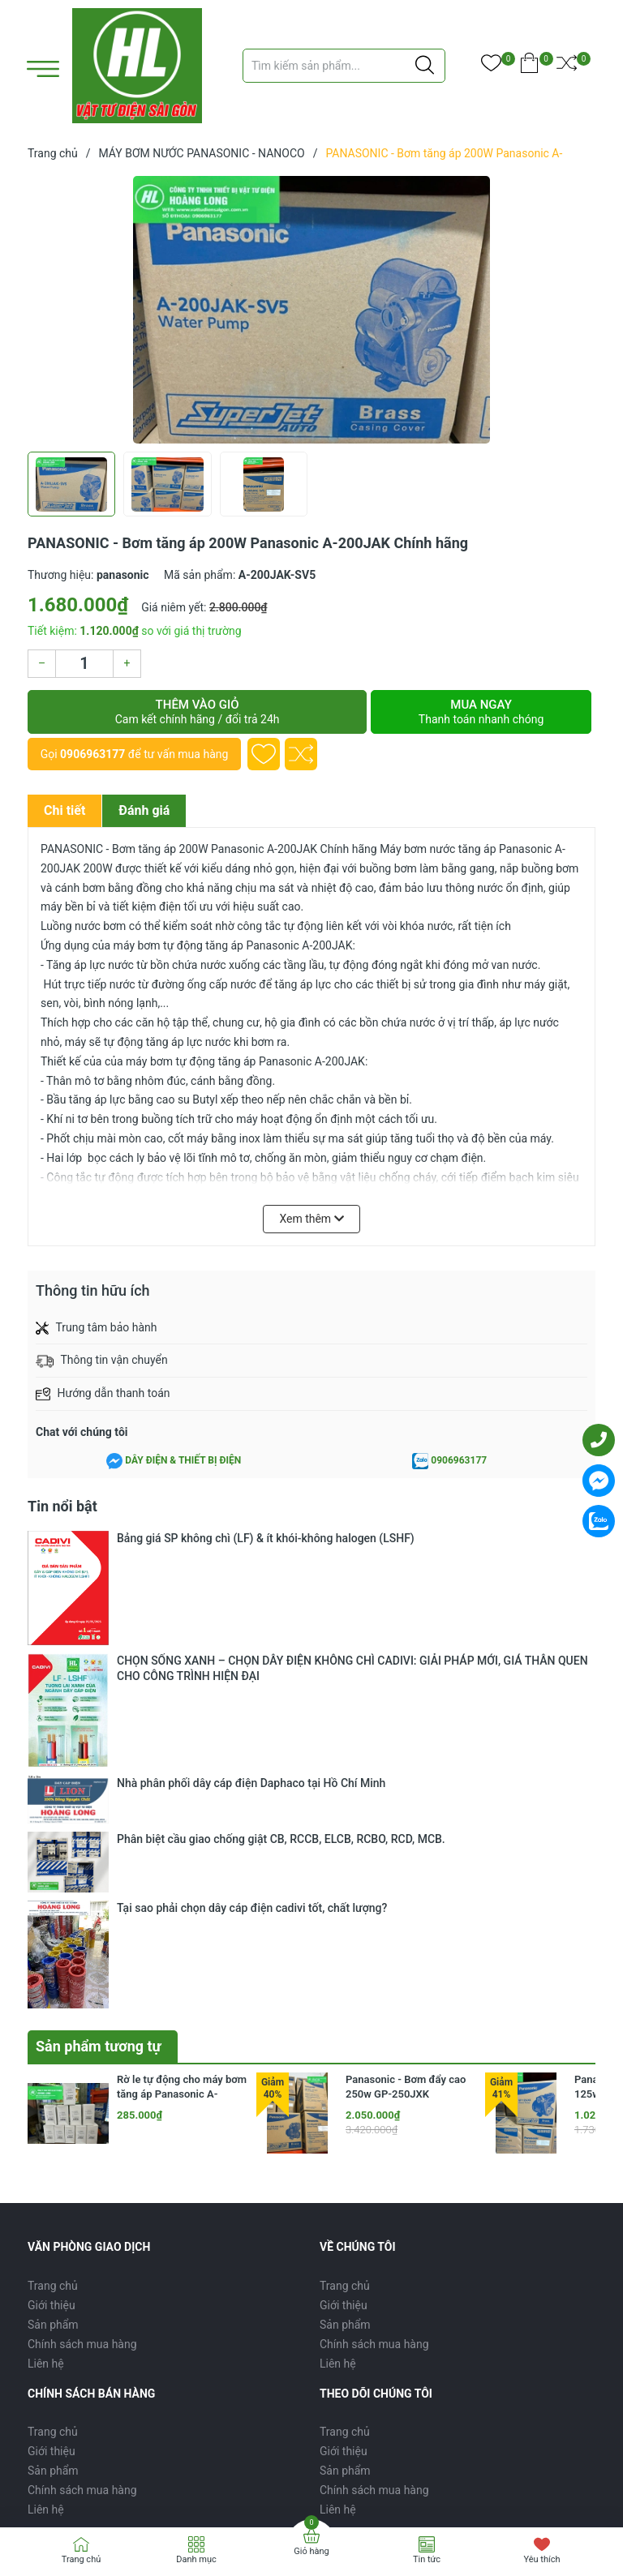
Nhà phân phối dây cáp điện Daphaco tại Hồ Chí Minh (251, 1598)
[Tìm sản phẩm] (344, 65)
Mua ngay (481, 712)
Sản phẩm (53, 1967)
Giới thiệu (51, 1948)
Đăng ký (559, 2355)
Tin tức (426, 2559)
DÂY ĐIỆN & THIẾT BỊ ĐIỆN (183, 1460)
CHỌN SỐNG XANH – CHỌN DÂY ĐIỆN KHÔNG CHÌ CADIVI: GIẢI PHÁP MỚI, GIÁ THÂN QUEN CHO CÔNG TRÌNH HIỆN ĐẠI (352, 1568)
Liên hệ (46, 2006)
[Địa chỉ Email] (311, 2355)
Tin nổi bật (62, 1506)
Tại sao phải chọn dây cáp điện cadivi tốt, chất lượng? (252, 1644)
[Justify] (424, 65)
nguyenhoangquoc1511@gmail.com (282, 2284)
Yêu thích (541, 2559)
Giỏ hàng (311, 2551)
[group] (311, 310)
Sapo (199, 2490)
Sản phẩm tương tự (98, 1689)
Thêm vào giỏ (197, 712)
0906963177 (92, 754)
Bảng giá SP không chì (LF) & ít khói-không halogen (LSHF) (266, 1538)
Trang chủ (53, 1928)
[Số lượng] (84, 663)
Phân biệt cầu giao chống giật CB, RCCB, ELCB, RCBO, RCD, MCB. (281, 1621)
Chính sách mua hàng (82, 1987)
